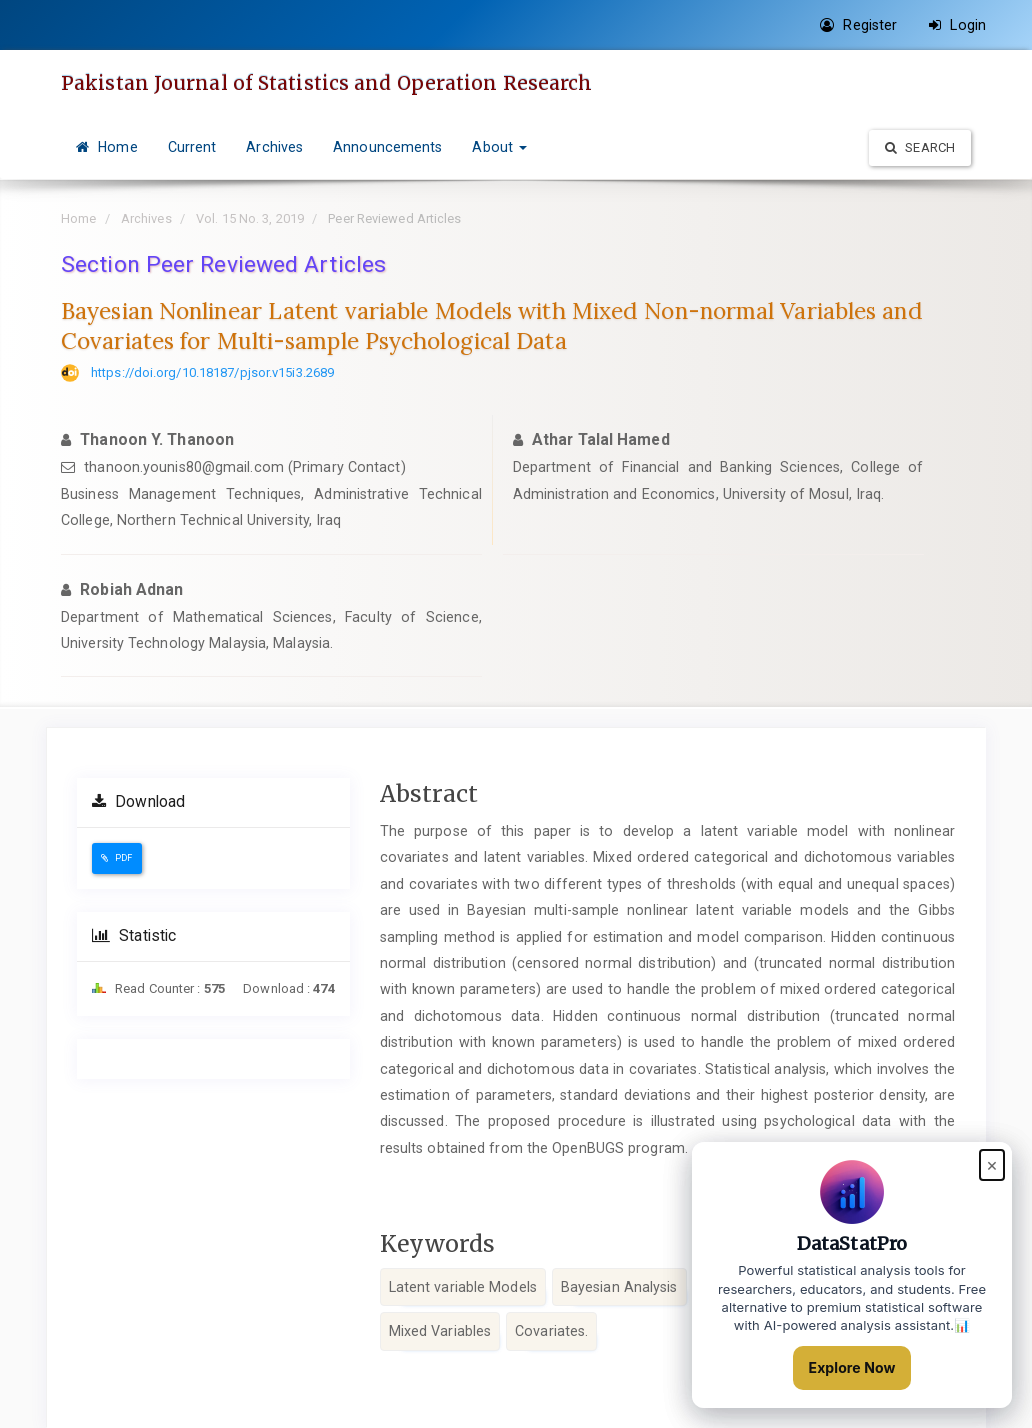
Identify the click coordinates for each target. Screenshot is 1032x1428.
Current (192, 147)
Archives (274, 147)
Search (920, 147)
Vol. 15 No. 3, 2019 (250, 218)
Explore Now (852, 1367)
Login (957, 25)
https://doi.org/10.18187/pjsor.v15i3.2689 (212, 372)
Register (858, 25)
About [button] (499, 147)
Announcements (387, 147)
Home (107, 147)
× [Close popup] (992, 1164)
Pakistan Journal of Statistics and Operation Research (326, 83)
